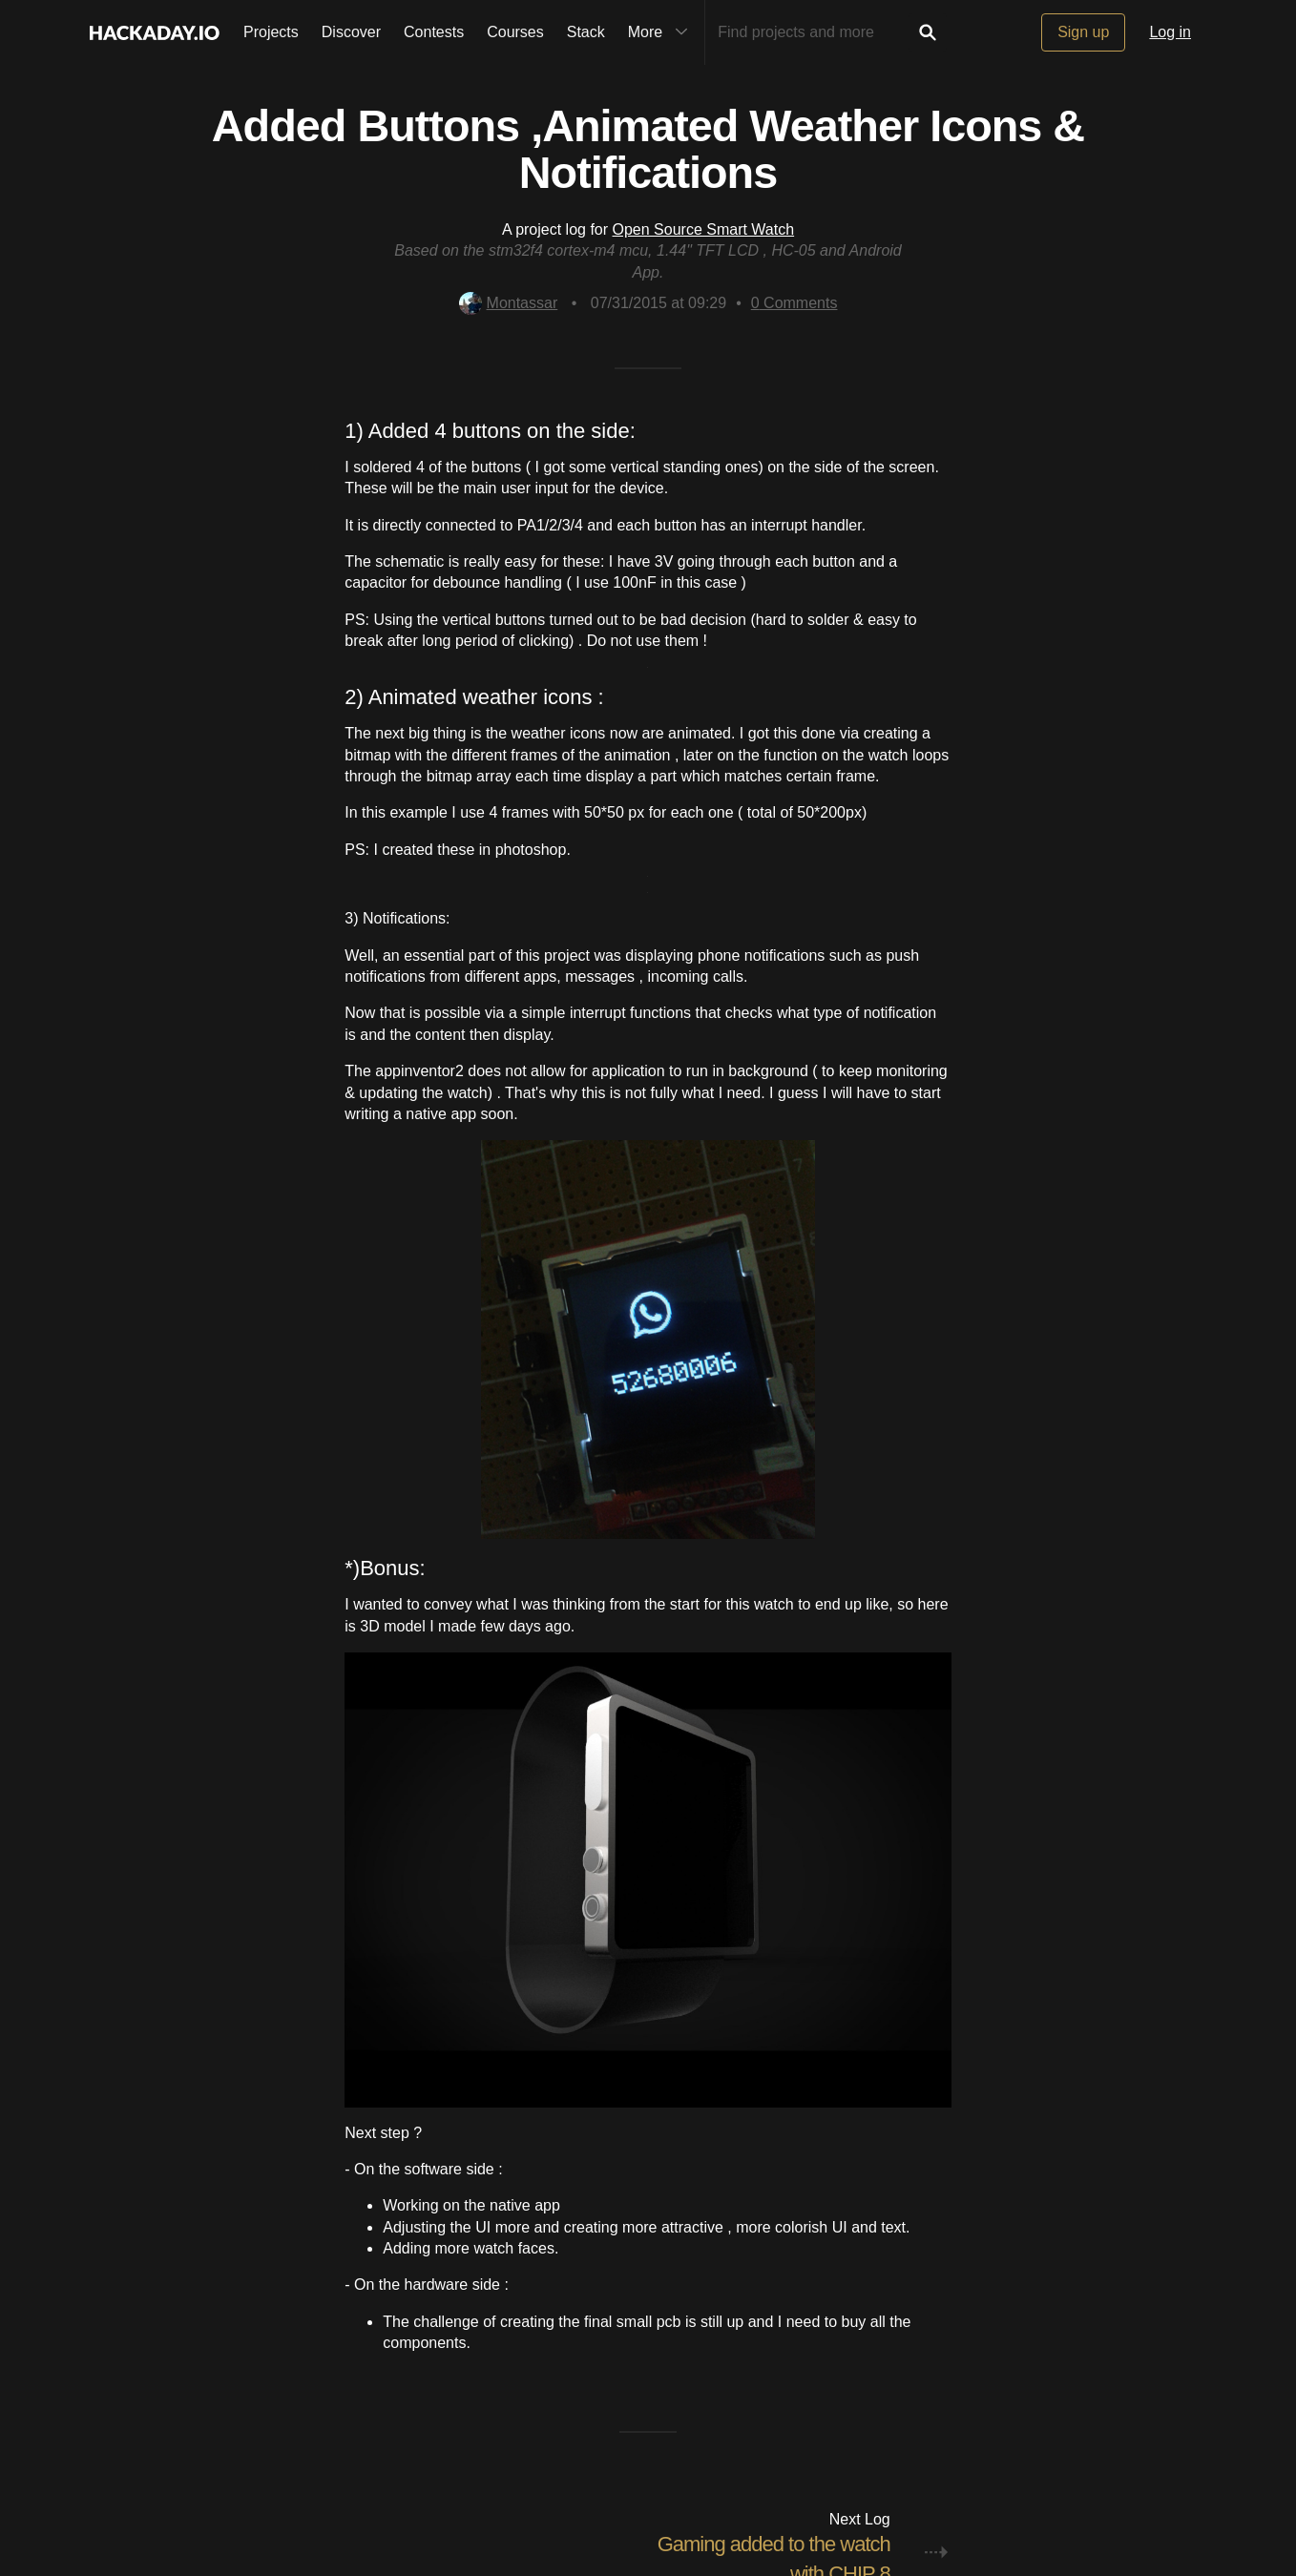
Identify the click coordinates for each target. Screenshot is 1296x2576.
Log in (1170, 32)
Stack (586, 32)
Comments (794, 303)
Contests (434, 32)
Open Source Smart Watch (704, 229)
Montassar (508, 303)
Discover (351, 32)
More (662, 32)
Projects (271, 32)
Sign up (1083, 32)
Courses (515, 32)
